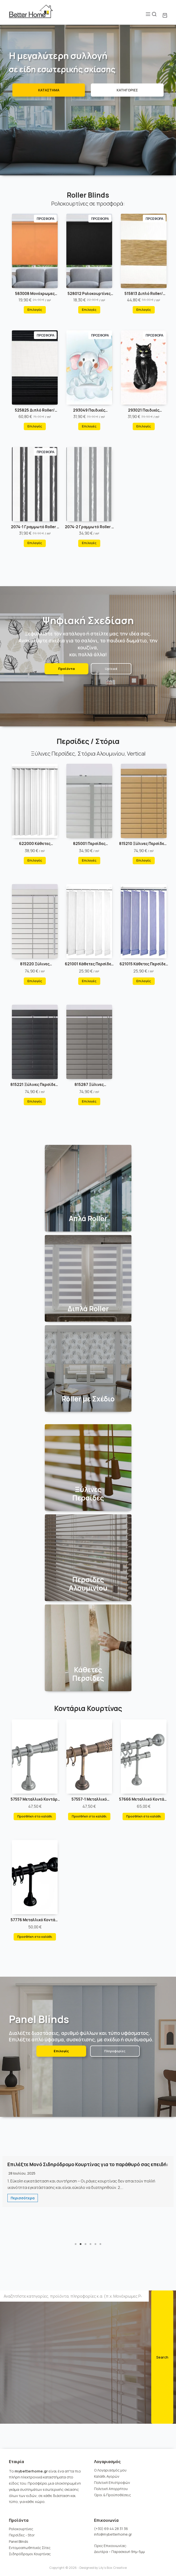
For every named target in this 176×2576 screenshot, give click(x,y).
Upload (111, 668)
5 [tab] (95, 2244)
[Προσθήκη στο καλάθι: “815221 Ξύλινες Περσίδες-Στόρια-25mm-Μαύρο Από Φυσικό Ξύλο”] (35, 1101)
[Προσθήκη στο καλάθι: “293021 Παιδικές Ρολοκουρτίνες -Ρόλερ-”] (144, 426)
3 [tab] (85, 2244)
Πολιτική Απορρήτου (111, 2488)
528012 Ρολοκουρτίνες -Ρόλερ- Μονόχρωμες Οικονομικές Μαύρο (89, 294)
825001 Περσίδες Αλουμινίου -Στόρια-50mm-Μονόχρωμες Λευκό (89, 844)
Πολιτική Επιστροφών (112, 2482)
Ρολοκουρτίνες (21, 2528)
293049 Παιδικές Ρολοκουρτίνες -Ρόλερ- (89, 410)
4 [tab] (90, 2244)
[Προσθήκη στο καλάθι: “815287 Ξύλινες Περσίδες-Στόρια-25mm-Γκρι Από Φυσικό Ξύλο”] (89, 1101)
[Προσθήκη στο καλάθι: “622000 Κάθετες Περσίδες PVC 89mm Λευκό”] (35, 860)
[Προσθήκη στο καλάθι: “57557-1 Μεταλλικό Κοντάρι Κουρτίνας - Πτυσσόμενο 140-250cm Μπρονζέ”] (89, 1816)
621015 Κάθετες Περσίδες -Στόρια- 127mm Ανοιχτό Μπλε (144, 964)
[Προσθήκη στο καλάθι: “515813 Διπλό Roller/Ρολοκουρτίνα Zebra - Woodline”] (144, 310)
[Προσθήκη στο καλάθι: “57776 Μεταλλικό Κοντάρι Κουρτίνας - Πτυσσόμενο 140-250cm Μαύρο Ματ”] (35, 1937)
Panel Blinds (18, 2541)
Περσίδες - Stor (22, 2535)
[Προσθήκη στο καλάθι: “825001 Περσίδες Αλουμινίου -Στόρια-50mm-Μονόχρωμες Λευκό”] (89, 860)
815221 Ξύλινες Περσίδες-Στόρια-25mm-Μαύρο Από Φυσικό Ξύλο (34, 1085)
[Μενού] (148, 14)
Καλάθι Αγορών (106, 2476)
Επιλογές (61, 2051)
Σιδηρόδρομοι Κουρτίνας (30, 2553)
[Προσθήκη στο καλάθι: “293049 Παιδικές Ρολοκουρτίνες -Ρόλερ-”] (89, 426)
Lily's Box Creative (113, 2567)
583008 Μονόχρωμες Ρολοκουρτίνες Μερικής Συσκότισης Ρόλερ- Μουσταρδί (34, 294)
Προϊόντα (66, 668)
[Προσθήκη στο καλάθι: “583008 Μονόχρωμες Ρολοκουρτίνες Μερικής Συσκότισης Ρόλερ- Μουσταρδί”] (35, 310)
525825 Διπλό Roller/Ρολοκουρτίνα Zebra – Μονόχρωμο (34, 410)
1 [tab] (75, 2244)
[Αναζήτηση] (154, 14)
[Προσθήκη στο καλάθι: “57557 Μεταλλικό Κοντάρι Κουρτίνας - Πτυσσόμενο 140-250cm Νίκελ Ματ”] (35, 1816)
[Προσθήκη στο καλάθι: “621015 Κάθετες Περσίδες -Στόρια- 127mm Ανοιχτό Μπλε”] (144, 981)
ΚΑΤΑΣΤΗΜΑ (48, 90)
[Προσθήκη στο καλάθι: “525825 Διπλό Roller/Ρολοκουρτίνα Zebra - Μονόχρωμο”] (35, 426)
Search (162, 2357)
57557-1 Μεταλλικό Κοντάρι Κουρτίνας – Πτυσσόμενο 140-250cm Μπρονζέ (89, 1799)
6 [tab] (100, 2244)
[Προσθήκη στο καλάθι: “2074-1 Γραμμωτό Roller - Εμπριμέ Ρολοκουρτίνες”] (35, 543)
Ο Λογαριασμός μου (110, 2470)
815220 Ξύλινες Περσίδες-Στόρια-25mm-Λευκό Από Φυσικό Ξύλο (35, 964)
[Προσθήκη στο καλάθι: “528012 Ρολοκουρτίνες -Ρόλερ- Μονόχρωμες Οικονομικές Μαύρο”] (89, 310)
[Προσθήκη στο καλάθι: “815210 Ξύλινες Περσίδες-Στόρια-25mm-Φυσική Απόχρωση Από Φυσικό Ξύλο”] (144, 860)
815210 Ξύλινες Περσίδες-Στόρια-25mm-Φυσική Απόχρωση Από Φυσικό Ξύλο (143, 844)
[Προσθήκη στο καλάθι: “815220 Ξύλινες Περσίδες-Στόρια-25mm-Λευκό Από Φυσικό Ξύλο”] (35, 981)
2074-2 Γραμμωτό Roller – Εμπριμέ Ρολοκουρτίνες (89, 527)
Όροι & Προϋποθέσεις (112, 2495)
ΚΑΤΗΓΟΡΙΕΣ (127, 90)
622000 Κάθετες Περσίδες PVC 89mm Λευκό (34, 844)
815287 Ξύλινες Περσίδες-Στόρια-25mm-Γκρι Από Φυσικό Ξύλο (89, 1085)
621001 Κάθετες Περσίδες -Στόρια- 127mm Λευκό (89, 964)
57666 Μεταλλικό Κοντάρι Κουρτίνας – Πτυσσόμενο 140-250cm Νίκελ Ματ (143, 1799)
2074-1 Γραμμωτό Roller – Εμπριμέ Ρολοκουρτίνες (35, 527)
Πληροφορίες (115, 2051)
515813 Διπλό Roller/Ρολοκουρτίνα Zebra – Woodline (143, 294)
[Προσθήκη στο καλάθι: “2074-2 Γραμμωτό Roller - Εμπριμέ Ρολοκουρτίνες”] (89, 543)
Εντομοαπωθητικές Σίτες (29, 2547)
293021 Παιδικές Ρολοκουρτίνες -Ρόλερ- (144, 410)
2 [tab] (80, 2244)
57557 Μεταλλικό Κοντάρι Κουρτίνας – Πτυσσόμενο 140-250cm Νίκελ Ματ (35, 1799)
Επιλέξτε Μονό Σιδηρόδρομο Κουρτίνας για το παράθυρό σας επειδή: (87, 2164)
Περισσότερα (23, 2198)
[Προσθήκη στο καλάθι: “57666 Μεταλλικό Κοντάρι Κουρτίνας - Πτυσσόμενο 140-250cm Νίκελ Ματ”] (144, 1816)
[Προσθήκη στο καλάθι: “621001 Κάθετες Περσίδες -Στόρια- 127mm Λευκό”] (89, 981)
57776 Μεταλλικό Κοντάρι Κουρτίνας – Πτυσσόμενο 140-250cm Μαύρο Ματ (35, 1920)
